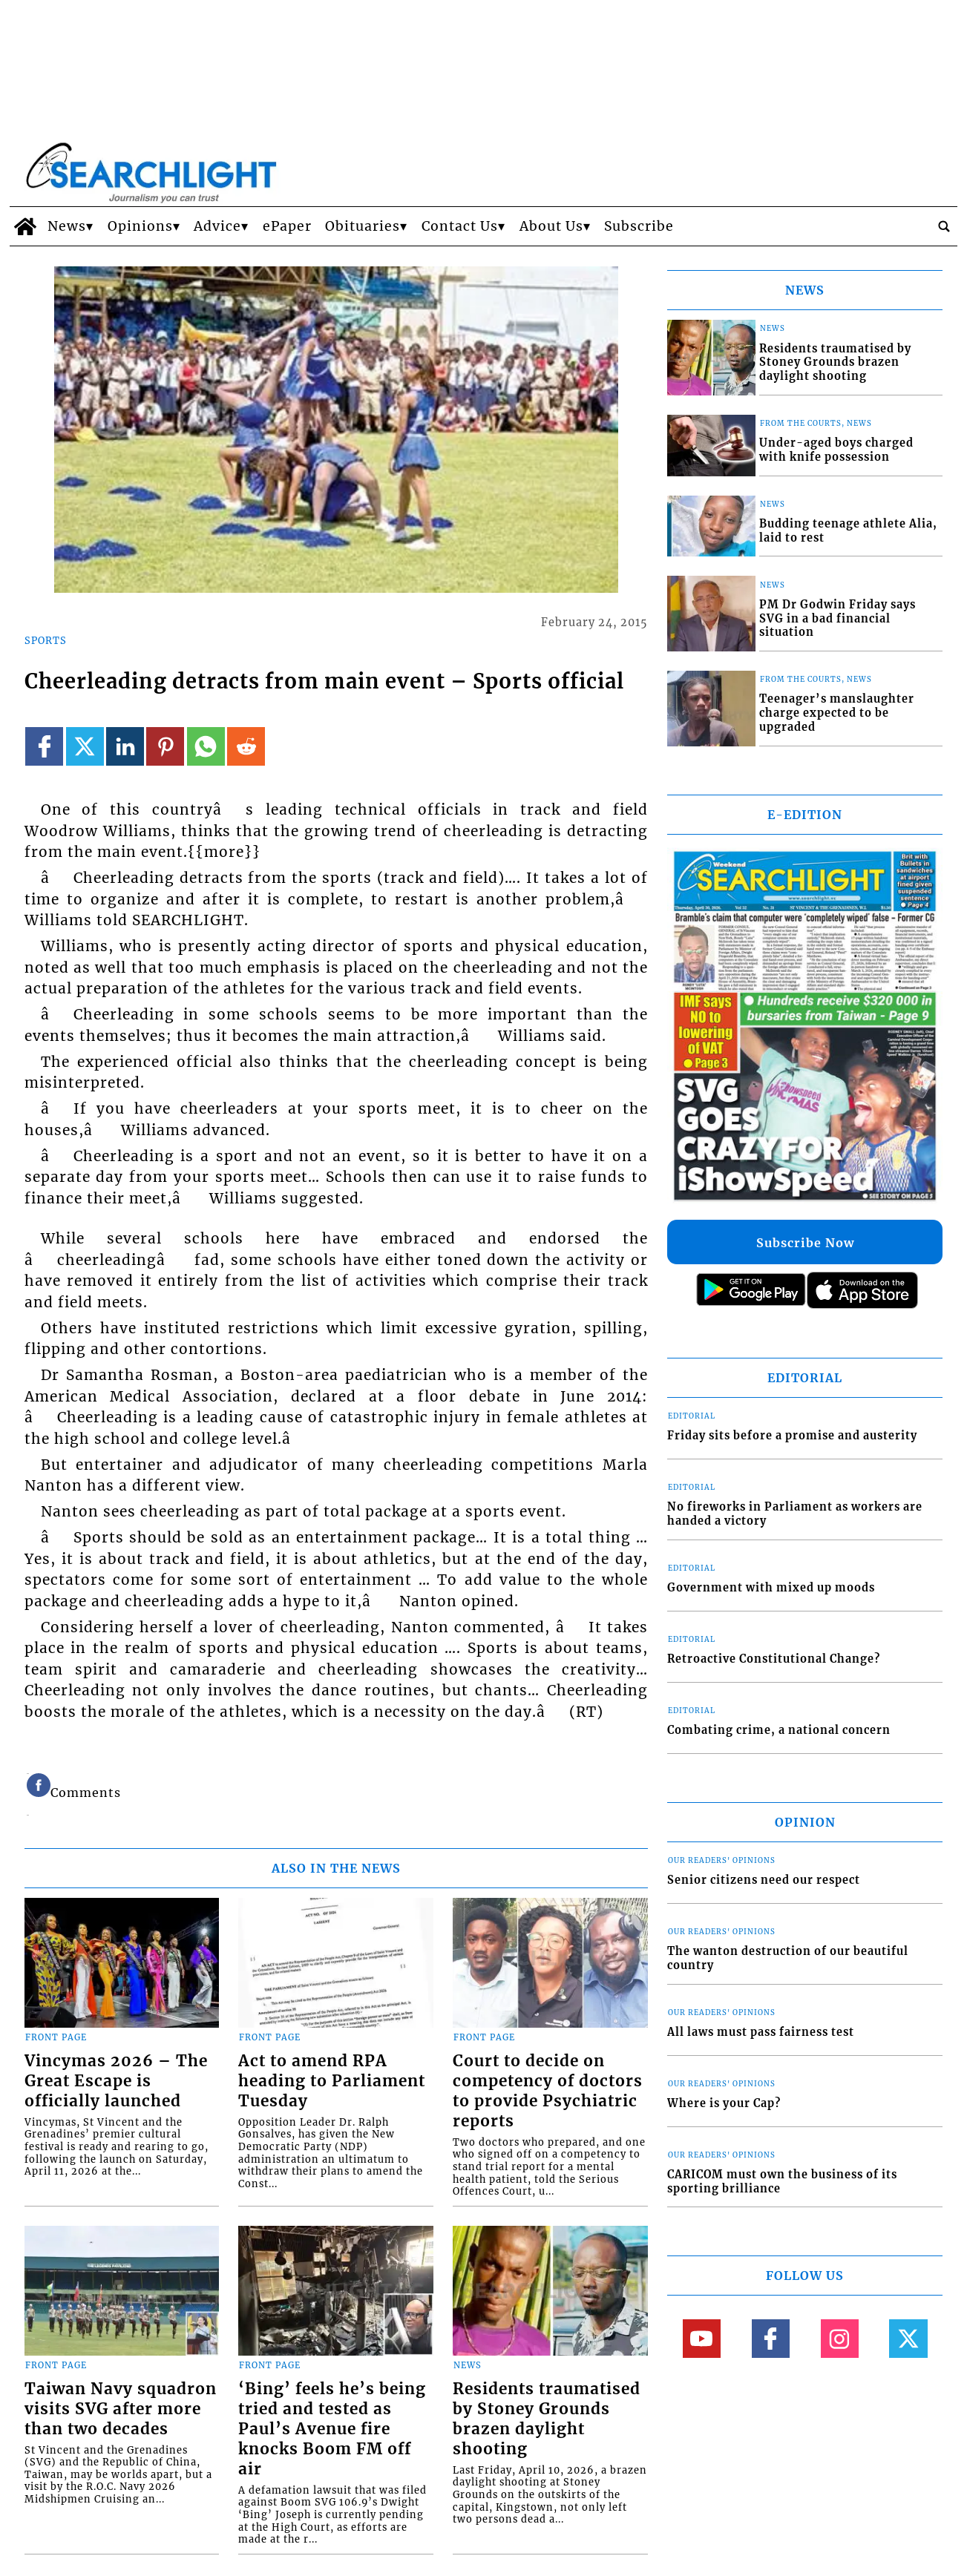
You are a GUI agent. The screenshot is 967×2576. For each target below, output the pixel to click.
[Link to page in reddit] (246, 746)
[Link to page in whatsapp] (206, 746)
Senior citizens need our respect (763, 1880)
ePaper (287, 226)
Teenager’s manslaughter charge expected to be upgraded (836, 712)
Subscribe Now (805, 1242)
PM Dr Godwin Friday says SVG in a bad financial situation (837, 618)
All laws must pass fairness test (760, 2032)
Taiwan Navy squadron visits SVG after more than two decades (120, 2409)
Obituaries (362, 226)
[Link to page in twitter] (85, 746)
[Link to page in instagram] (840, 2338)
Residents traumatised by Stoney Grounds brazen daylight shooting (546, 2419)
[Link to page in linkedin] (125, 746)
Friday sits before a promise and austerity (792, 1435)
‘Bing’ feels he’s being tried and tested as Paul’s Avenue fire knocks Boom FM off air (332, 2429)
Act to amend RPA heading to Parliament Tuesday (331, 2081)
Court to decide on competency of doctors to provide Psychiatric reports (548, 2091)
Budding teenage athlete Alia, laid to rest (848, 531)
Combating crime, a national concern (779, 1730)
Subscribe (639, 226)
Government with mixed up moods (771, 1587)
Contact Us (460, 226)
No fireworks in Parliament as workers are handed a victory (794, 1514)
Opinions (140, 226)
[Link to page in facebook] (44, 746)
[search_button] (944, 226)
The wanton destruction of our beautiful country (787, 1958)
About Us (551, 226)
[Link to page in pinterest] (165, 746)
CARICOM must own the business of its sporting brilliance (782, 2181)
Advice (217, 226)
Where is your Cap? (724, 2103)
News (66, 226)
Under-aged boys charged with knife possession (836, 450)
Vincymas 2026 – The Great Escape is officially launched (116, 2081)
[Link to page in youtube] (702, 2338)
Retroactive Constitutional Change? (773, 1659)
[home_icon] (25, 226)
